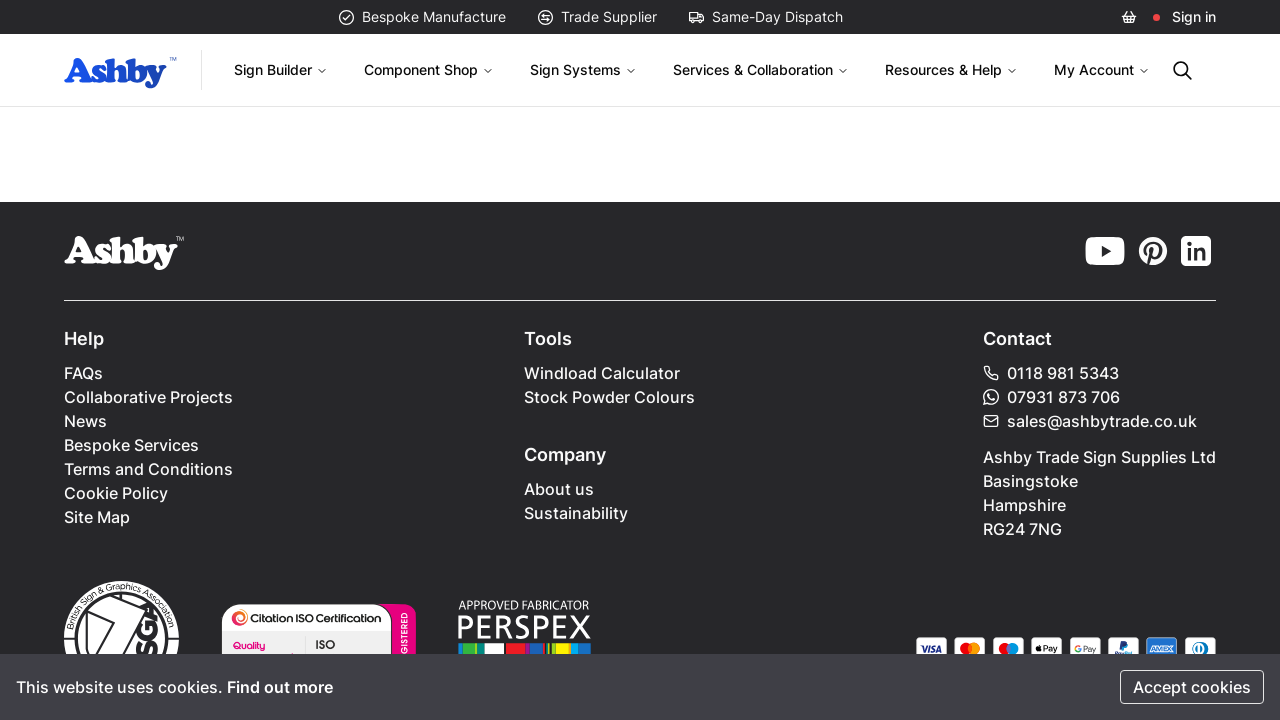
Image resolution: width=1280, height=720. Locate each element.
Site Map (97, 517)
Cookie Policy (116, 493)
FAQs (83, 373)
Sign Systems (583, 69)
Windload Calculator (602, 373)
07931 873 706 (1051, 397)
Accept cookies (1192, 687)
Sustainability (576, 513)
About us (559, 489)
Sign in (1194, 16)
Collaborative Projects (148, 397)
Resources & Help (951, 69)
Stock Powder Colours (609, 397)
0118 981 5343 (1051, 373)
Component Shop (429, 69)
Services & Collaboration (761, 69)
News (85, 421)
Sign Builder (281, 69)
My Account (1102, 69)
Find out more (280, 687)
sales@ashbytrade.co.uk (1090, 421)
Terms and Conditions (148, 469)
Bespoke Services (131, 445)
